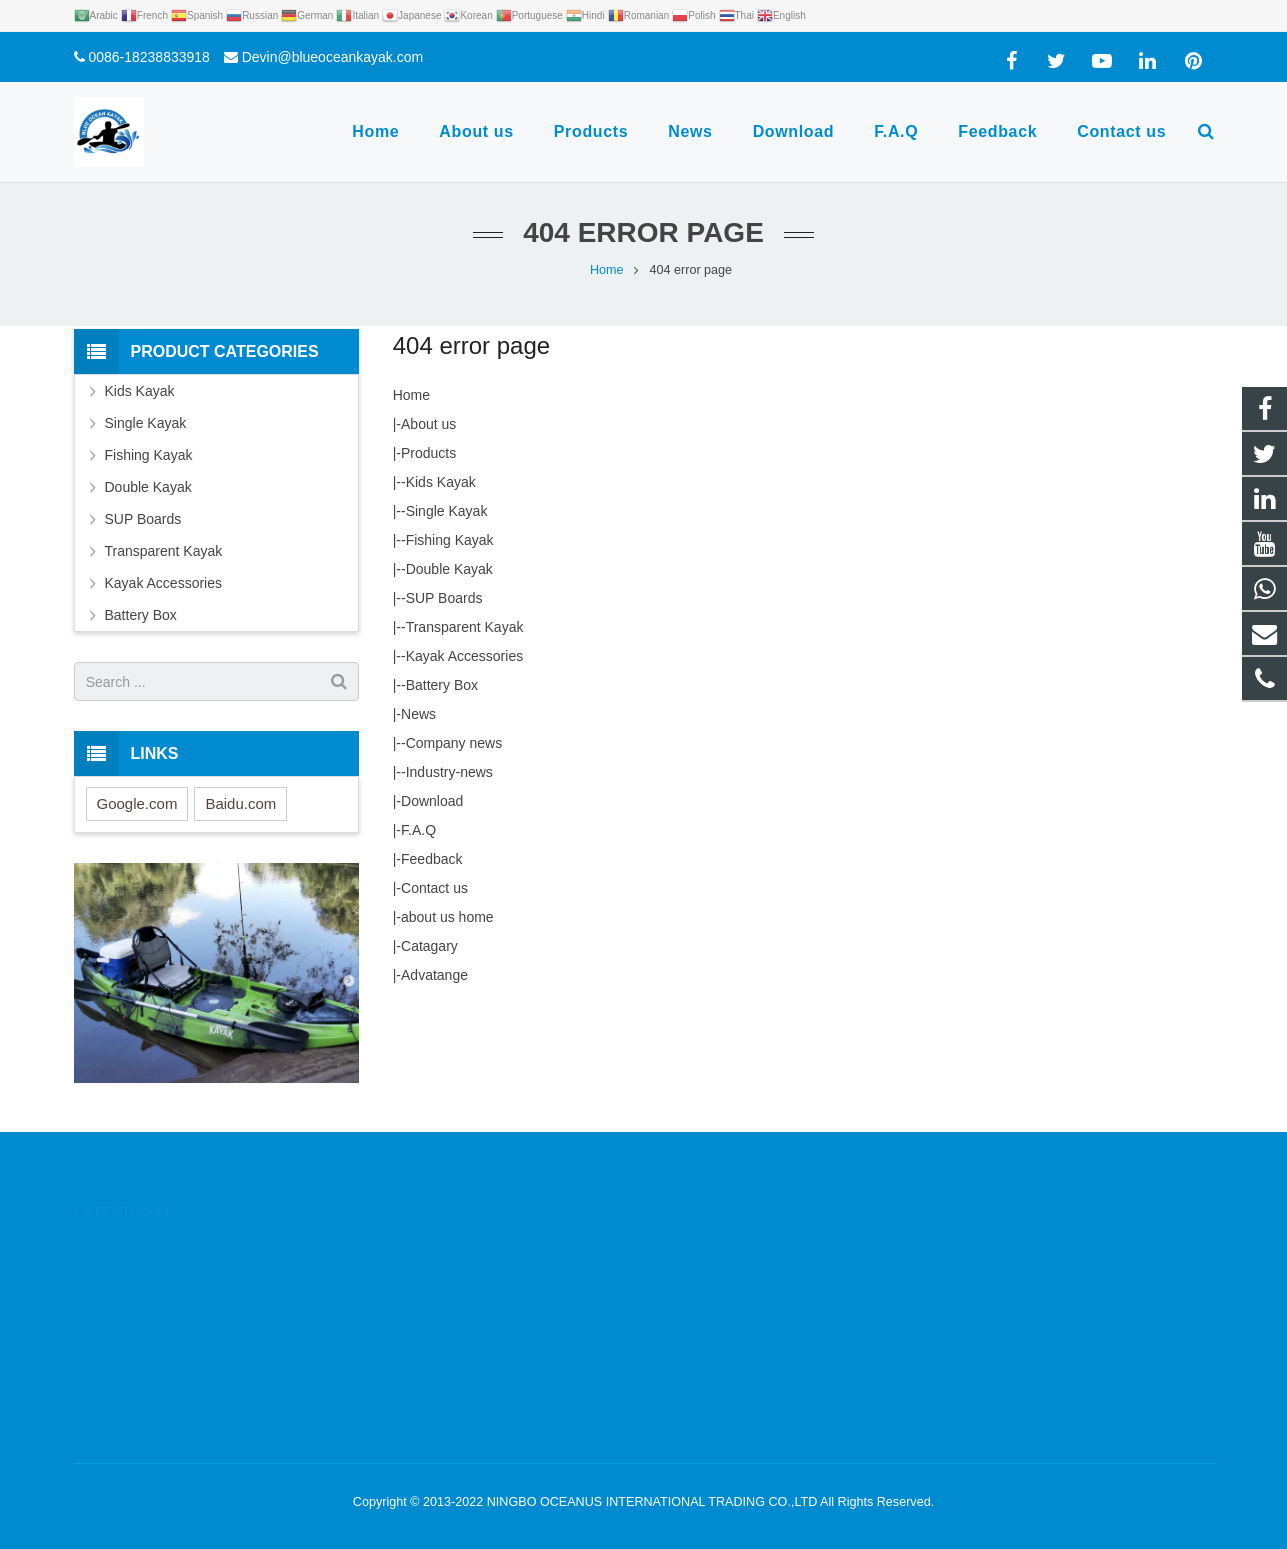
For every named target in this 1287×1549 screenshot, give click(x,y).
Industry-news (449, 772)
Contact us (434, 888)
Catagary (429, 946)
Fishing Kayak (450, 540)
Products (428, 453)
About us (428, 424)
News (418, 714)
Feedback (431, 859)
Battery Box (442, 685)
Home (411, 395)
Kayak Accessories (465, 656)
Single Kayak (447, 511)
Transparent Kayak (465, 627)
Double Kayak (449, 569)
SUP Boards (444, 598)
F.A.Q (418, 830)
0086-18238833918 (148, 57)
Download (432, 801)
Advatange (434, 975)
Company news (454, 743)
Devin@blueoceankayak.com (333, 57)
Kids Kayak (441, 482)
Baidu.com (240, 803)
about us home (447, 917)
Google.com (137, 803)
